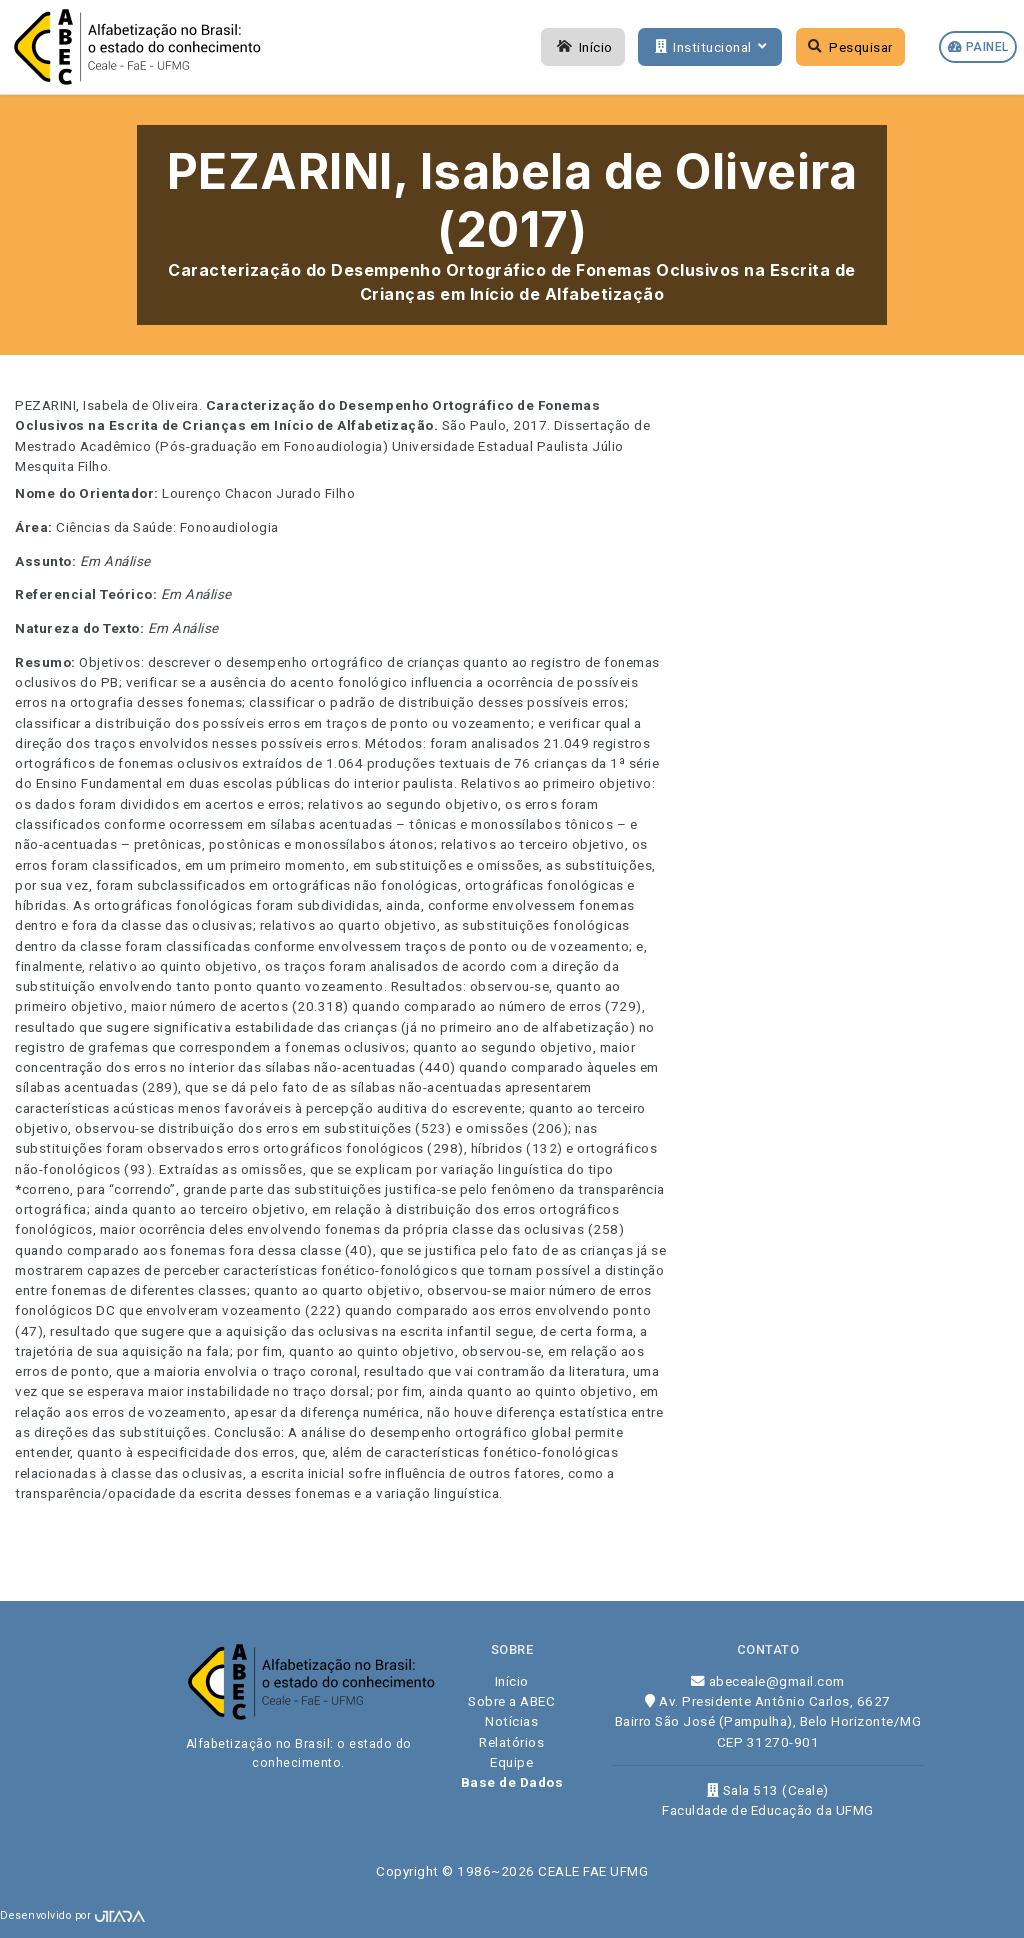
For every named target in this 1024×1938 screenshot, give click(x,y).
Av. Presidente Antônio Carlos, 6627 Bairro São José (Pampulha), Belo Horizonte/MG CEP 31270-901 (768, 1721)
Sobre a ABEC (511, 1701)
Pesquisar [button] (850, 47)
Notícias (511, 1721)
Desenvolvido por (72, 1915)
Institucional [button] (709, 47)
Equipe (511, 1762)
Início (583, 47)
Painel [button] (978, 47)
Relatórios (511, 1742)
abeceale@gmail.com (768, 1681)
